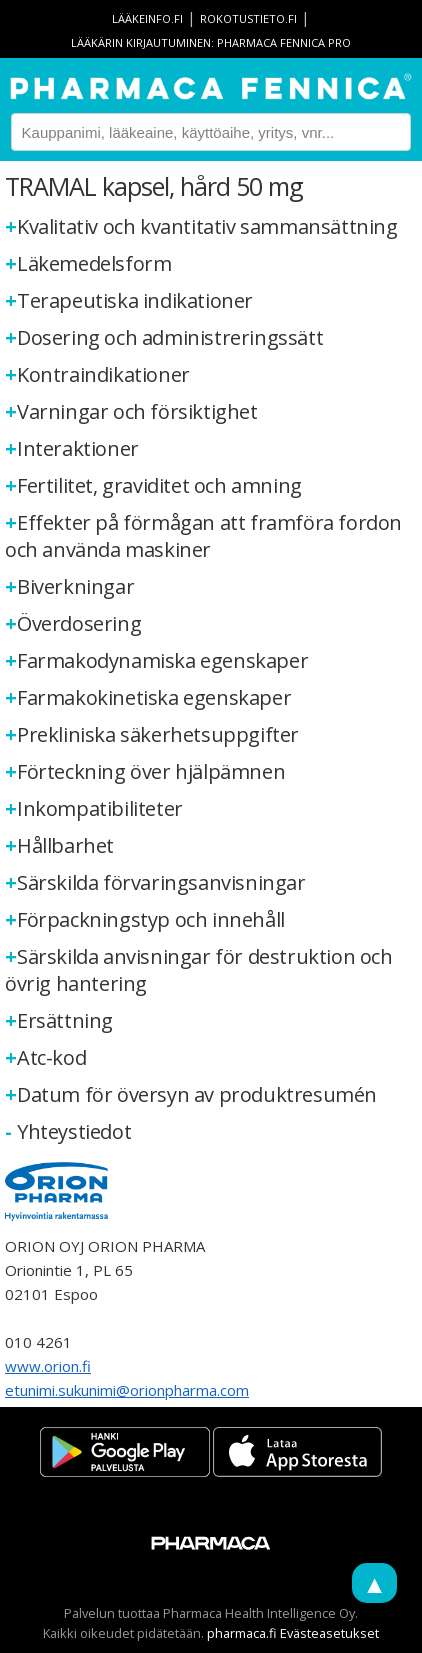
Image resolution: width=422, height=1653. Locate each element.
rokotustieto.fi (248, 18)
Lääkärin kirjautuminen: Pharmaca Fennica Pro (211, 42)
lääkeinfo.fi (147, 18)
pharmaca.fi (242, 1633)
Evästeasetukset (329, 1633)
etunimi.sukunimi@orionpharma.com (127, 1390)
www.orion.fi (48, 1366)
